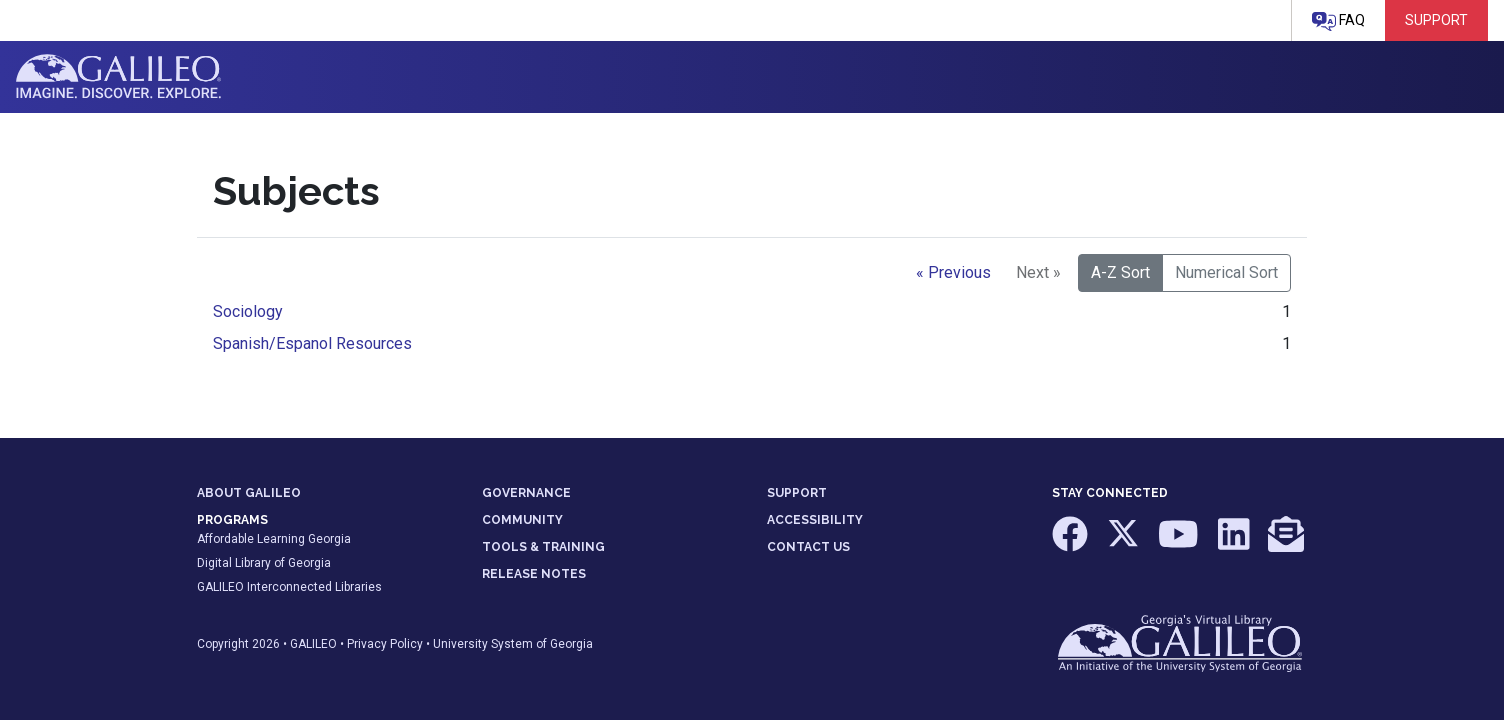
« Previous (953, 272)
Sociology (248, 311)
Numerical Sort (1226, 272)
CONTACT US (808, 547)
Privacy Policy (385, 644)
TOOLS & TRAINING (543, 547)
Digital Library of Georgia (264, 563)
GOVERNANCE (526, 493)
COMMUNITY (522, 520)
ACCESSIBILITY (815, 520)
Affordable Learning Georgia (274, 539)
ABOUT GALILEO (249, 493)
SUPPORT (797, 493)
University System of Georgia (513, 644)
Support (1436, 20)
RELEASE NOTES (534, 574)
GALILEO (313, 644)
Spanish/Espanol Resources (312, 343)
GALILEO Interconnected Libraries (289, 587)
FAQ (1338, 21)
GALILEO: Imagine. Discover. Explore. (118, 77)
